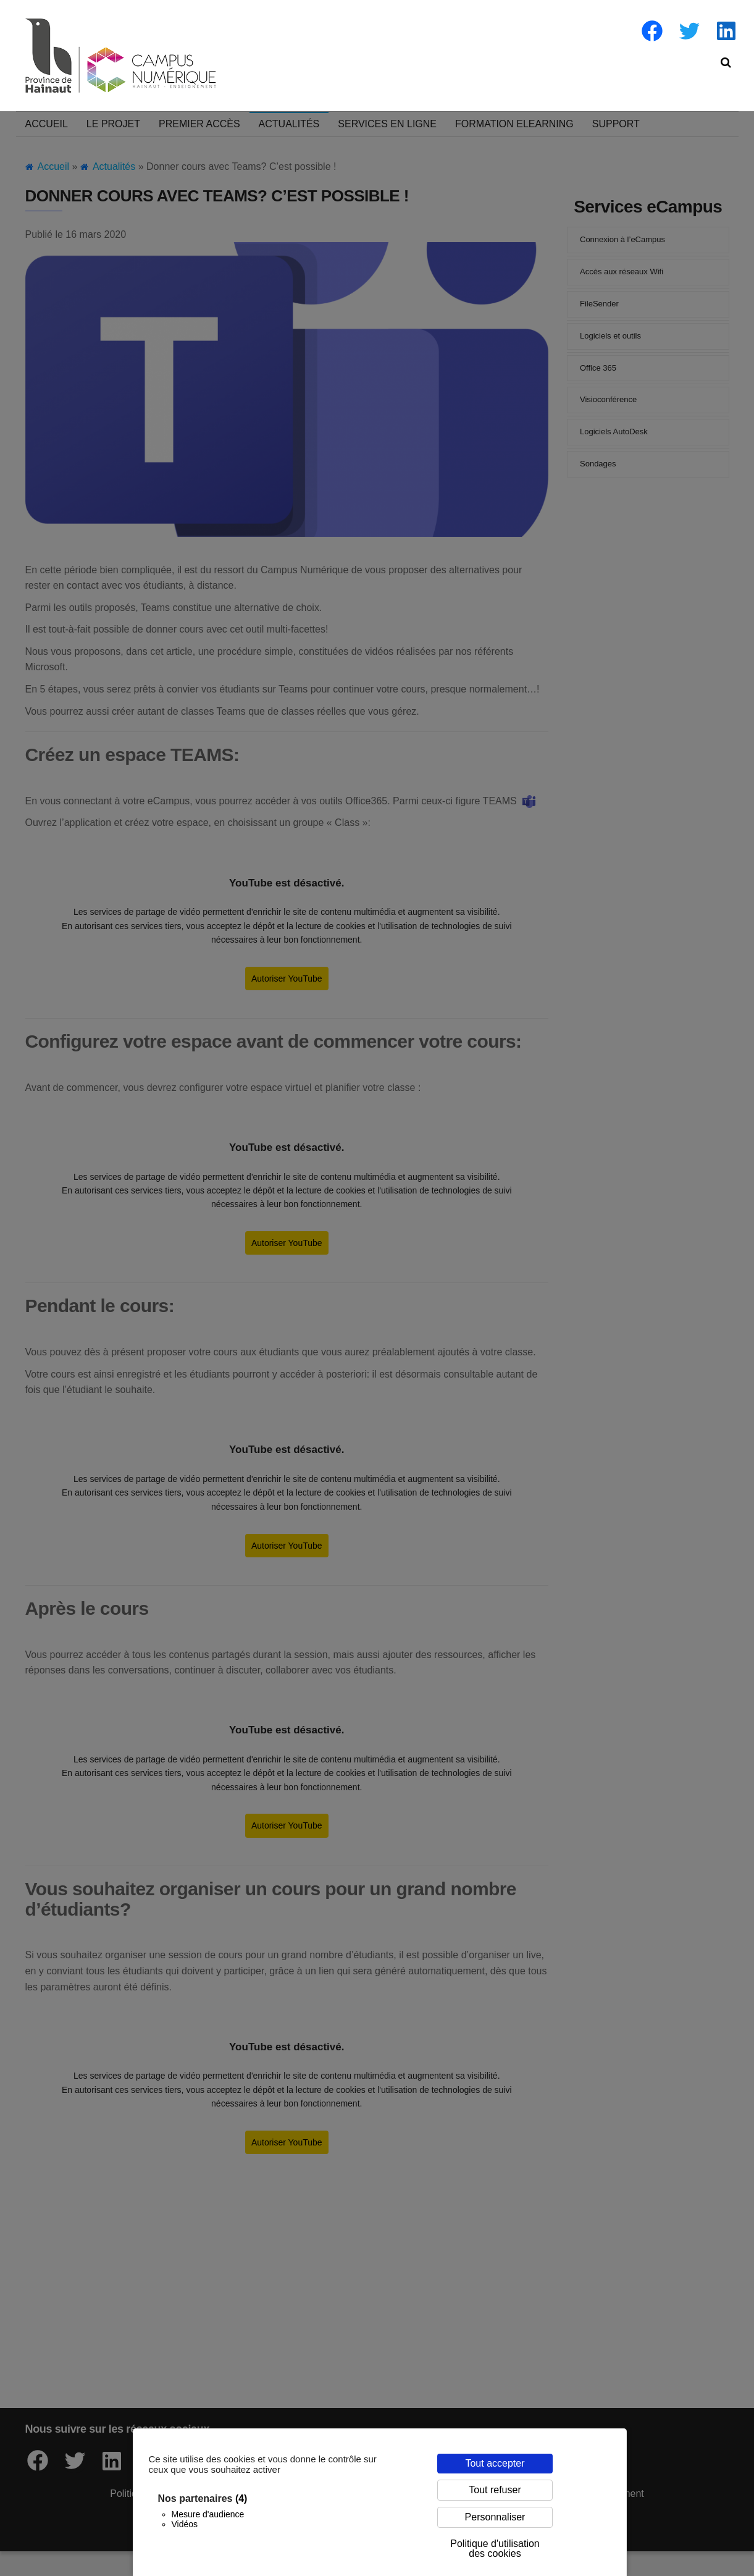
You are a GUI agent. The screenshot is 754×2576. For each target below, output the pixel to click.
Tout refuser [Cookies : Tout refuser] (495, 2490)
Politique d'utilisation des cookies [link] (494, 2548)
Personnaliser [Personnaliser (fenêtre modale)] (495, 2517)
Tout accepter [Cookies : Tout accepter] (494, 2463)
